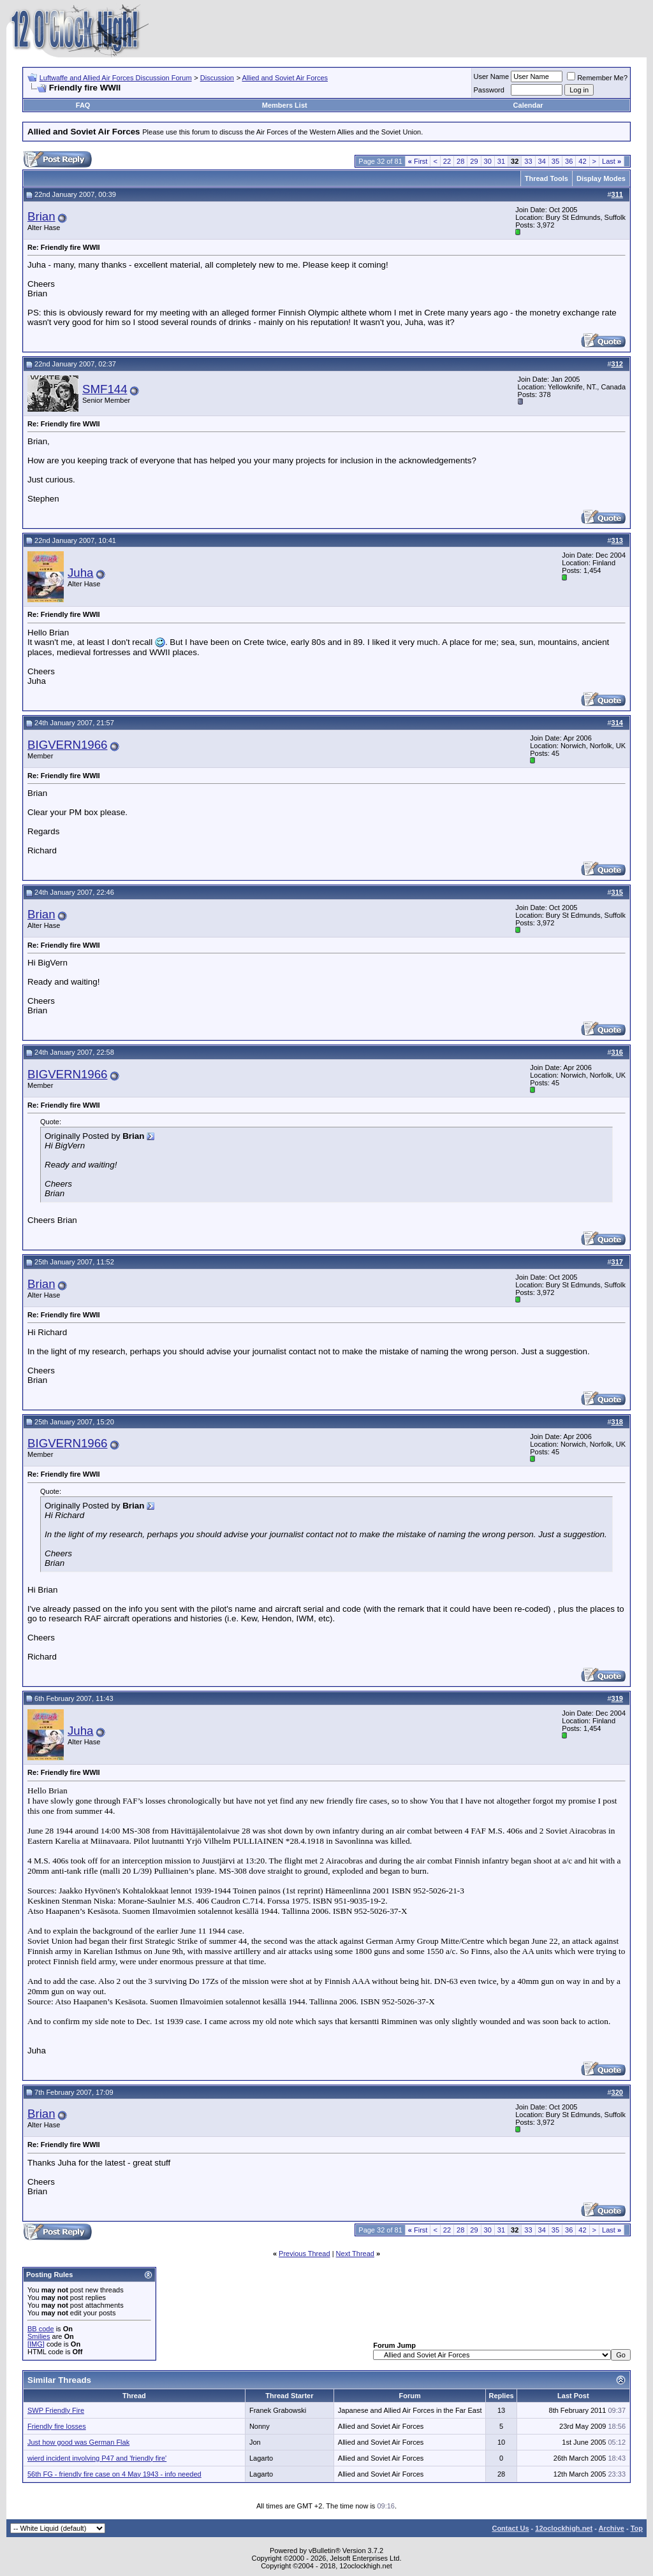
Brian (41, 216)
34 (542, 161)
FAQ (83, 105)
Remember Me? (597, 78)
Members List (284, 105)
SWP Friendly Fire (55, 2410)
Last (611, 161)
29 (474, 161)
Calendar (528, 105)
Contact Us (510, 2528)
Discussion (217, 78)
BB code (40, 2329)
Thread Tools (546, 178)
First (418, 161)
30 (488, 161)
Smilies (38, 2336)
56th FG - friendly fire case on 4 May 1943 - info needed (114, 2474)
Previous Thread (304, 2253)
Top (637, 2528)
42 (582, 161)
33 (528, 161)
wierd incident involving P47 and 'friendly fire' (96, 2458)
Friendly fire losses (56, 2426)
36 (569, 161)
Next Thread (355, 2253)
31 (501, 161)
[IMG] (36, 2344)
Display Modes (601, 178)
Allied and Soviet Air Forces (285, 78)
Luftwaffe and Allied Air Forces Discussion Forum (116, 78)
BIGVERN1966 (67, 744)
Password (489, 90)
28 (460, 161)
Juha (80, 572)
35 (555, 161)
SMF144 (105, 389)
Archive (611, 2528)
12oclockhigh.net (563, 2528)
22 (447, 161)
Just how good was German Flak (78, 2442)
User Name (492, 76)
